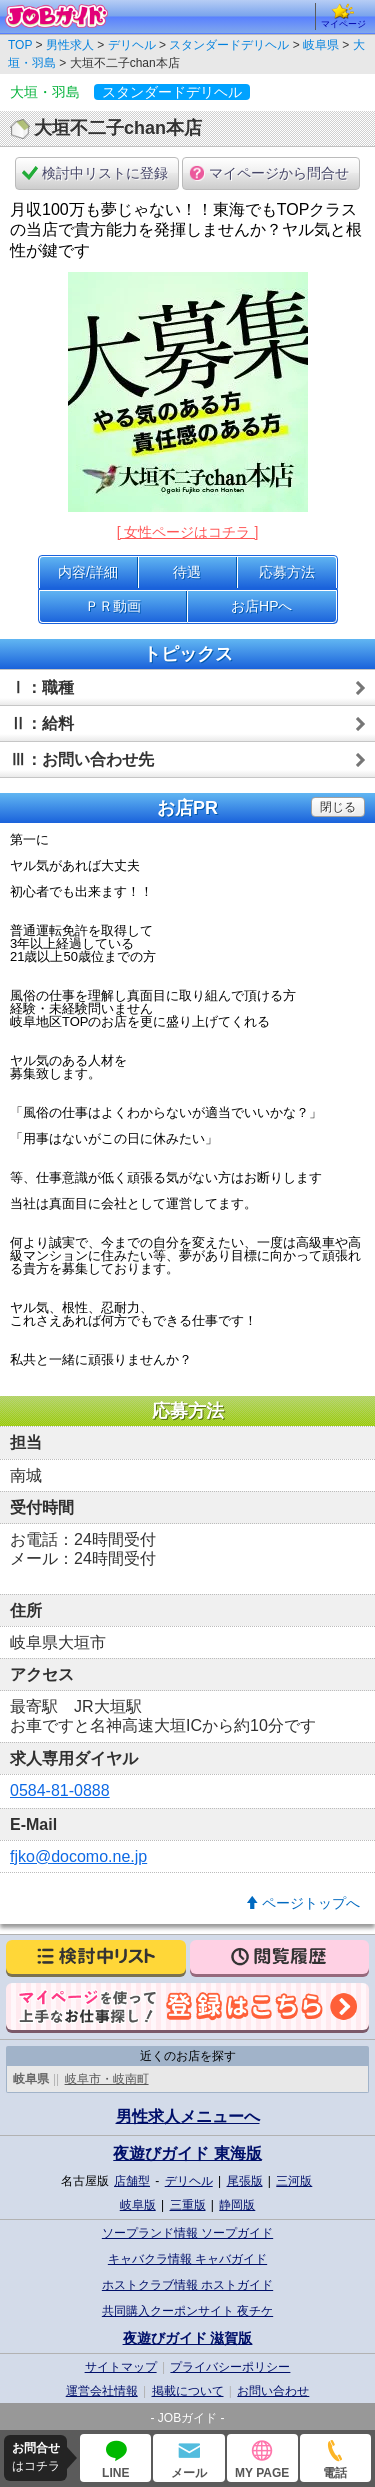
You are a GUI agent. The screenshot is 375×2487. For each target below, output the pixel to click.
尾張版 (245, 2181)
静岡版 (237, 2205)
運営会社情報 (102, 2391)
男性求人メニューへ (188, 2116)
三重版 (188, 2205)
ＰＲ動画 (113, 606)
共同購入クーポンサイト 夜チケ (187, 2311)
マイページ (343, 16)
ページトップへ (311, 1903)
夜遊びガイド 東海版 (187, 2153)
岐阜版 (138, 2205)
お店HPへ (261, 606)
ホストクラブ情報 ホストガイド (187, 2285)
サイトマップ (121, 2367)
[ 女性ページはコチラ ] (188, 532)
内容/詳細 (88, 572)
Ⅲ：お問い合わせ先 (82, 759)
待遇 (187, 572)
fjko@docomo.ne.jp (78, 1856)
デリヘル (189, 2181)
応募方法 (287, 572)
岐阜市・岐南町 (107, 2079)
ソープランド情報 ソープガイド (187, 2233)
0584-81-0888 (60, 1790)
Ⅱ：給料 (42, 723)
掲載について (188, 2391)
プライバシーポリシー (230, 2367)
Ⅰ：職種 (42, 687)
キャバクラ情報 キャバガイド (187, 2259)
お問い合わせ (273, 2391)
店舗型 (132, 2181)
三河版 (294, 2181)
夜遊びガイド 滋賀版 (188, 2338)
